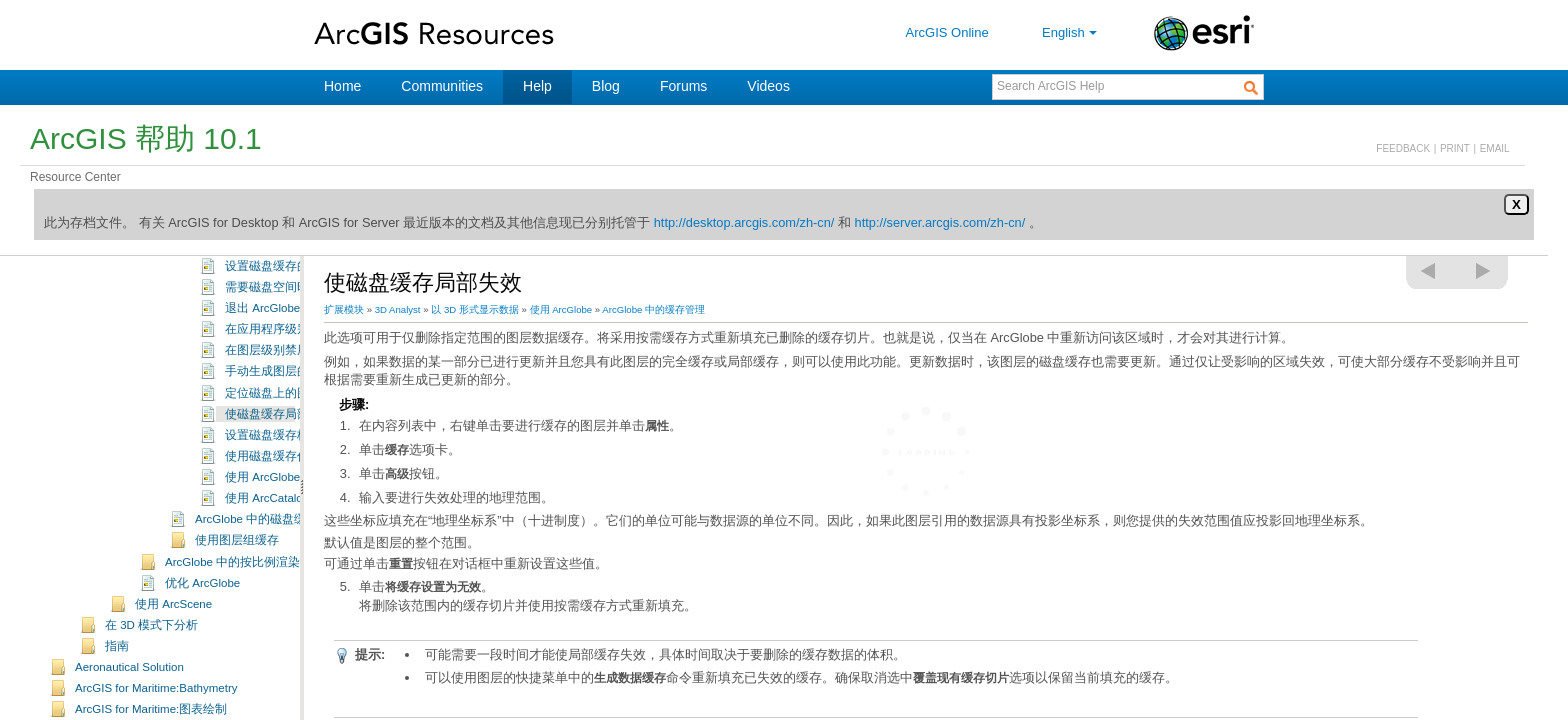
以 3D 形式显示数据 (475, 309)
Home (342, 86)
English (1071, 32)
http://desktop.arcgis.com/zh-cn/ (744, 222)
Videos (768, 86)
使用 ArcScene (173, 663)
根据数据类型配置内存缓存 (297, 304)
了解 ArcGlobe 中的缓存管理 (270, 263)
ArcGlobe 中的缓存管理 (653, 309)
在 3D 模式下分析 (151, 684)
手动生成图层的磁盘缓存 (291, 430)
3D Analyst (398, 309)
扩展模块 (344, 309)
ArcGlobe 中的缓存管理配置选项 (280, 285)
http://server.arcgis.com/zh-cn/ (940, 222)
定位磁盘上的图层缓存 (285, 452)
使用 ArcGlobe (561, 309)
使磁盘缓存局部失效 (279, 473)
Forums (683, 86)
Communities (442, 86)
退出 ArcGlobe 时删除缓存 (294, 367)
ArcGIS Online (947, 32)
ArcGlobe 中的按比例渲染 (232, 621)
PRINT (1455, 148)
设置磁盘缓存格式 (273, 494)
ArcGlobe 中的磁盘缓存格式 (268, 578)
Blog (606, 86)
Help (537, 86)
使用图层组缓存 (237, 599)
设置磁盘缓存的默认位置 (291, 325)
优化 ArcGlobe (202, 642)
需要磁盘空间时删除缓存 (291, 346)
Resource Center (75, 177)
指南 (117, 705)
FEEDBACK (1403, 148)
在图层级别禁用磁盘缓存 (291, 409)
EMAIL (1495, 148)
